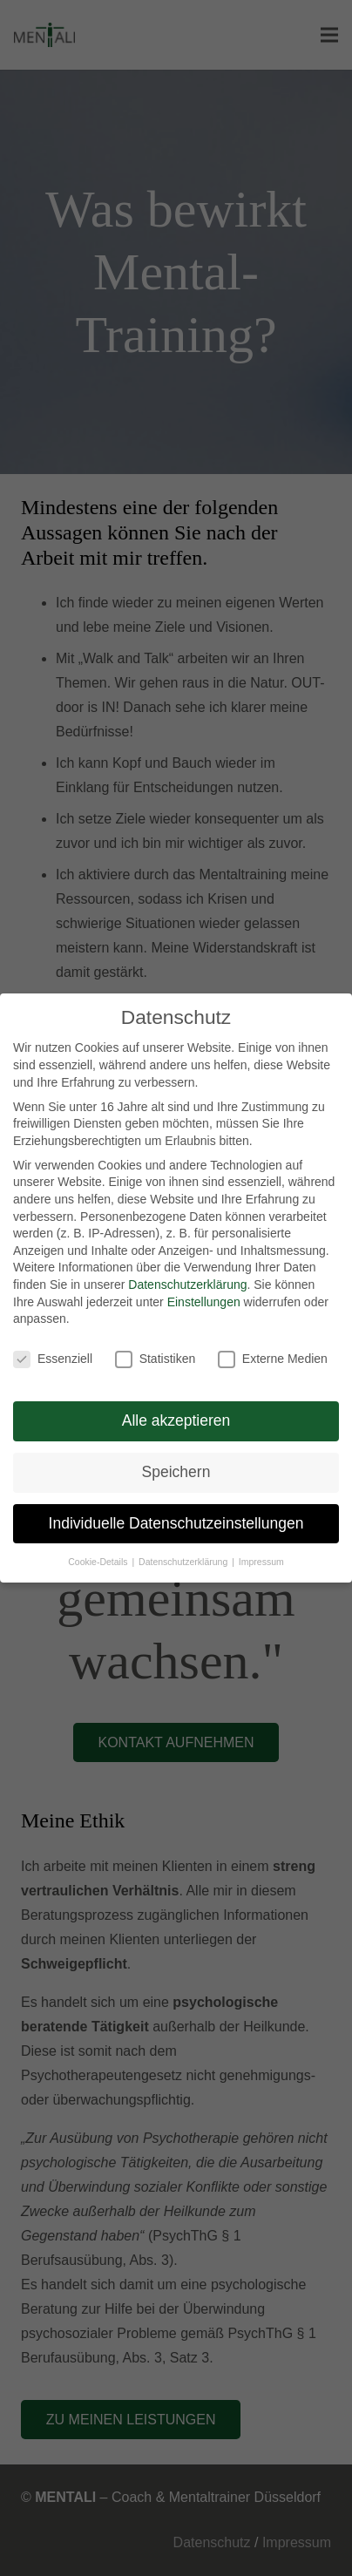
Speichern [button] (176, 1472)
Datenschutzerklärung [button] (184, 1561)
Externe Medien (273, 1359)
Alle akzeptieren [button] (176, 1420)
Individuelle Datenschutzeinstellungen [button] (176, 1523)
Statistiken (155, 1359)
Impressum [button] (261, 1561)
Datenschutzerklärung (187, 1284)
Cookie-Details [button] (99, 1561)
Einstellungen (203, 1302)
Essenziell (52, 1359)
